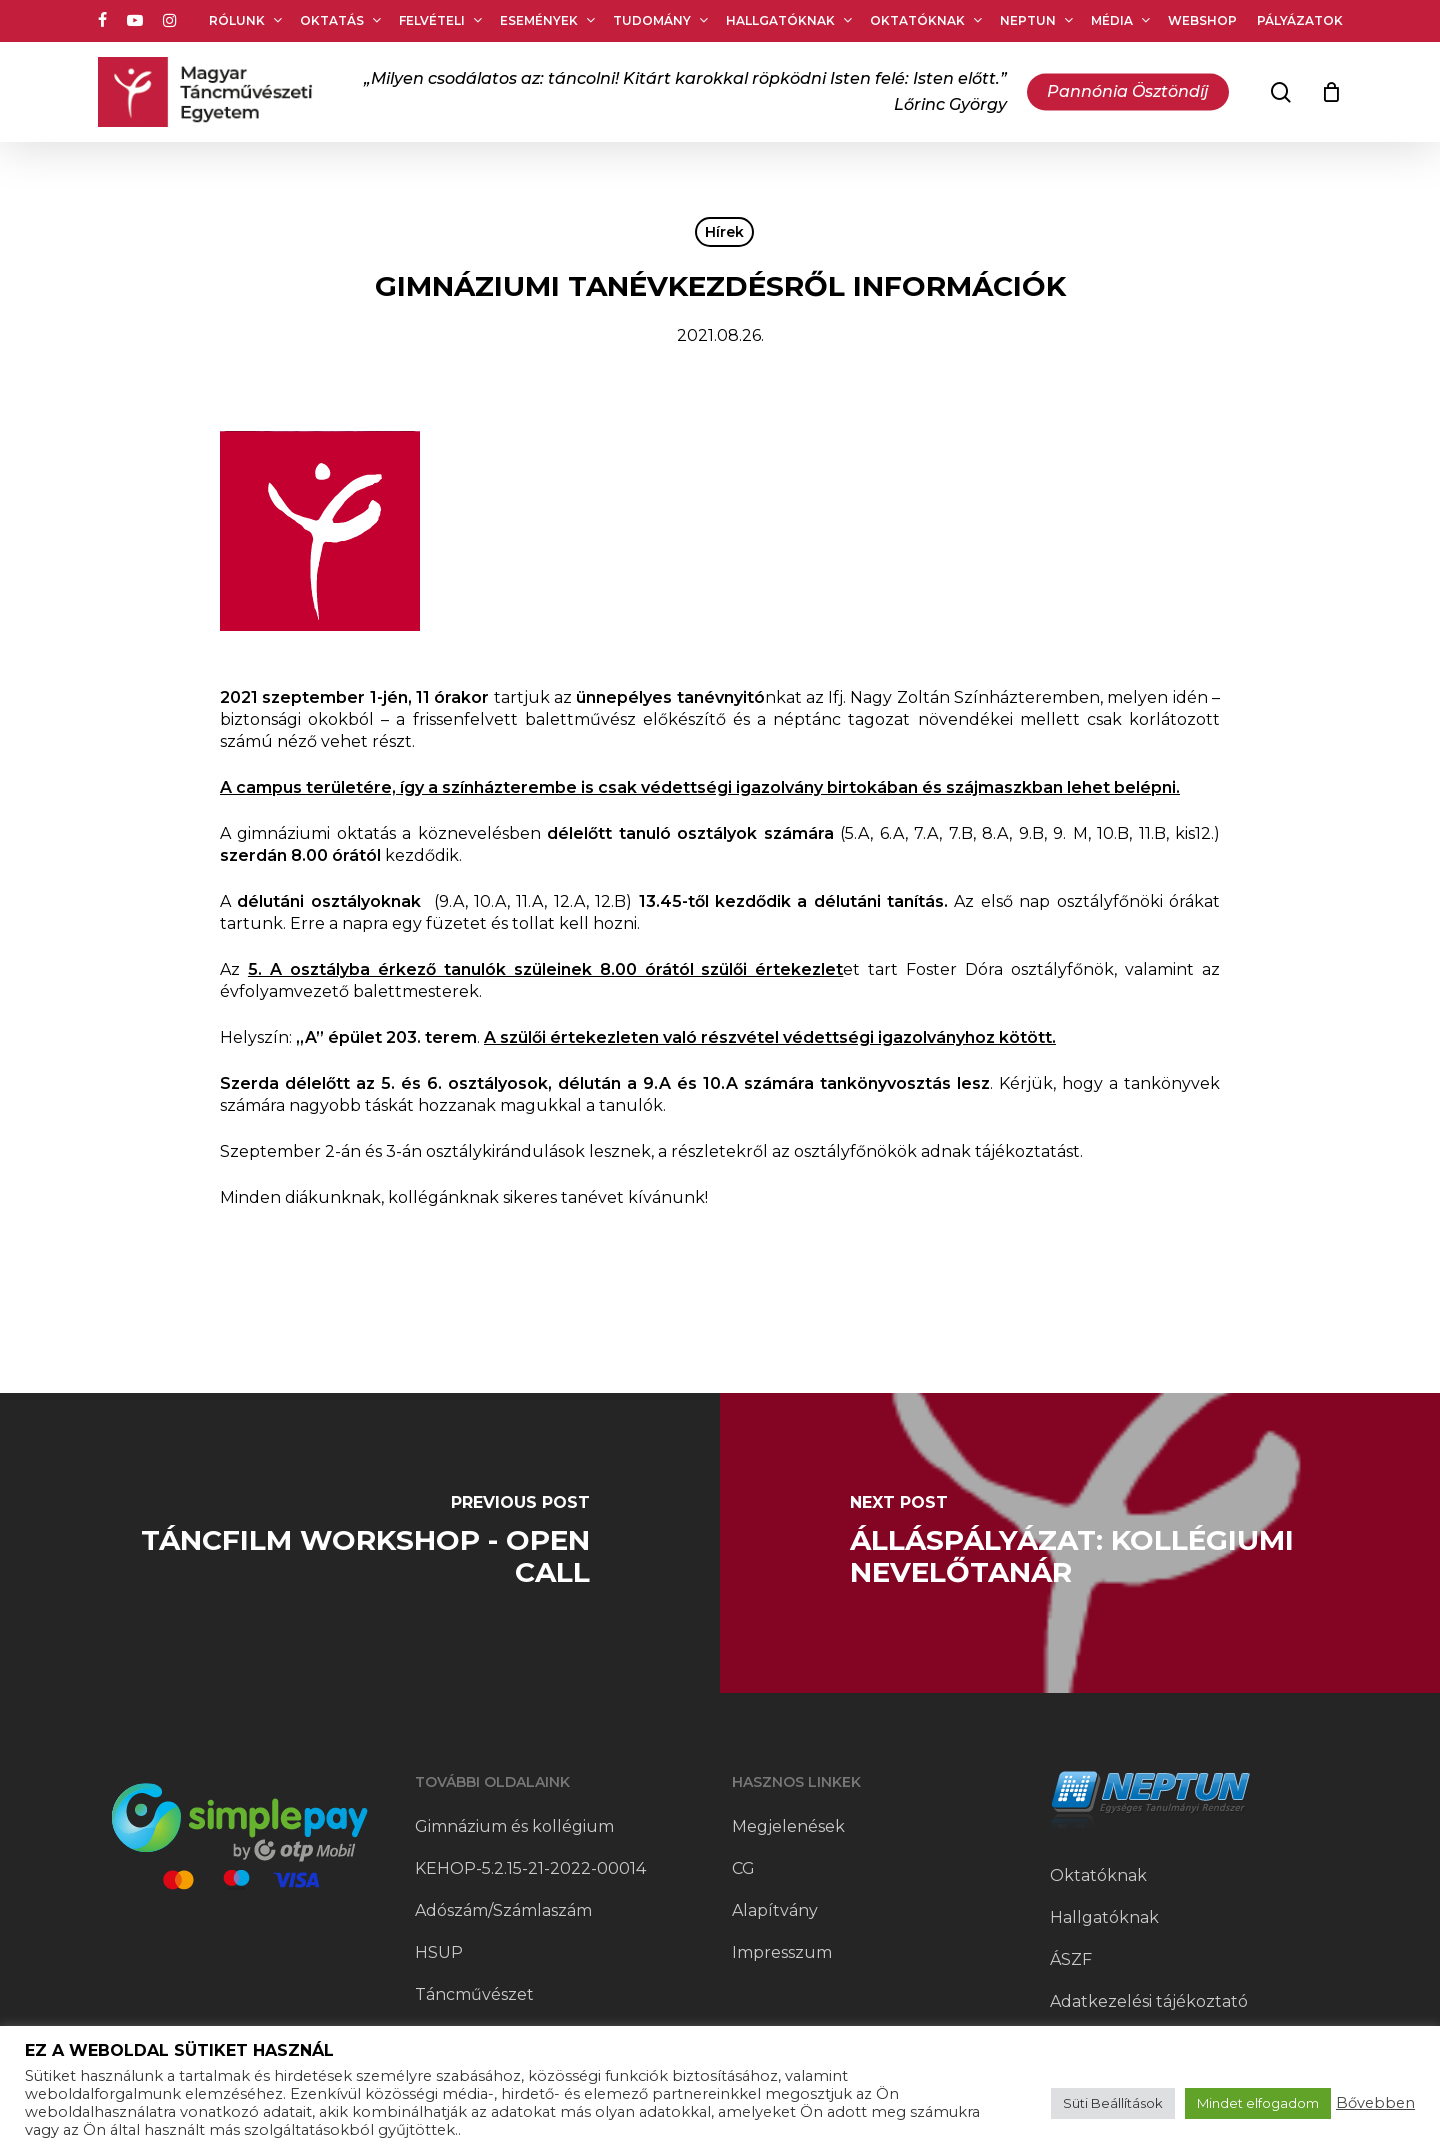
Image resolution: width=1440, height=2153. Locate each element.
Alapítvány (775, 1910)
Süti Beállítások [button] (1113, 2103)
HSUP (439, 1952)
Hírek (724, 232)
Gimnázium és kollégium (514, 1826)
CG (743, 1868)
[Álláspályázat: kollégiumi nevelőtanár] (1080, 1543)
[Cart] (1332, 92)
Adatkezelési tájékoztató (1149, 2001)
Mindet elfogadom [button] (1258, 2103)
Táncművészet (474, 1994)
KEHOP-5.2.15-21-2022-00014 (530, 1868)
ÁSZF (1071, 1959)
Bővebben (1375, 2103)
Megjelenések (788, 1826)
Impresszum (782, 1952)
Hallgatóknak (1104, 1917)
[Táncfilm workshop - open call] (360, 1543)
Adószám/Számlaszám (503, 1910)
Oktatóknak (1098, 1875)
